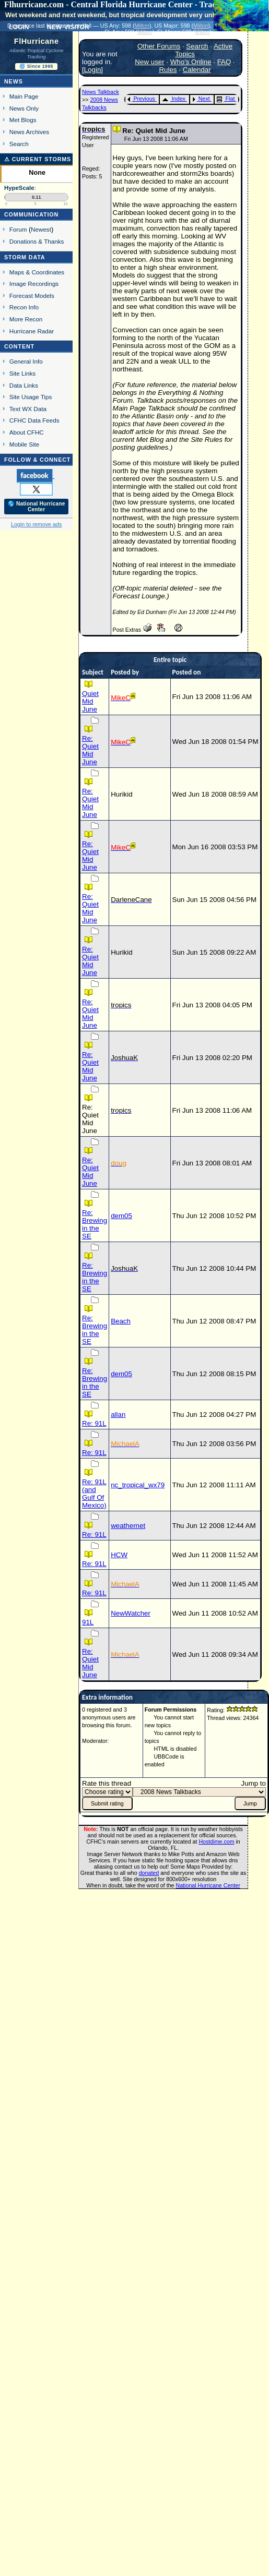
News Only (24, 108)
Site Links (22, 373)
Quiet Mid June (90, 701)
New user (149, 62)
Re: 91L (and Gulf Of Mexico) (94, 1493)
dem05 (121, 1216)
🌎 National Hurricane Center (36, 506)
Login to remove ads (36, 524)
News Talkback (100, 92)
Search (19, 143)
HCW (119, 1555)
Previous (141, 98)
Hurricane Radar (31, 331)
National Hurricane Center (208, 1885)
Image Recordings (34, 283)
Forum (18, 229)
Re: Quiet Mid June (90, 750)
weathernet (128, 1526)
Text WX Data (27, 408)
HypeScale (19, 188)
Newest (41, 229)
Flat (226, 98)
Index (173, 98)
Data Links (23, 385)
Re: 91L (94, 1423)
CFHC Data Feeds (34, 420)
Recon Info (24, 307)
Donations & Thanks (36, 241)
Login (92, 70)
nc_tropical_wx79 (138, 1485)
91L (87, 1622)
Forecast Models (31, 295)
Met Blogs (23, 119)
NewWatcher (130, 1613)
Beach (121, 1321)
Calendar (197, 70)
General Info (26, 361)
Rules (168, 70)
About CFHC (26, 432)
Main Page (24, 96)
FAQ (224, 62)
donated (149, 1873)
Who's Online (191, 62)
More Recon (25, 319)
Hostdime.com (216, 1841)
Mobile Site (24, 444)
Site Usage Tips (30, 396)
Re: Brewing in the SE (94, 1224)
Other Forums (158, 46)
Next (201, 98)
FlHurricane (36, 41)
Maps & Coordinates (36, 272)
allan (118, 1414)
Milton (141, 25)
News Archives (29, 131)
